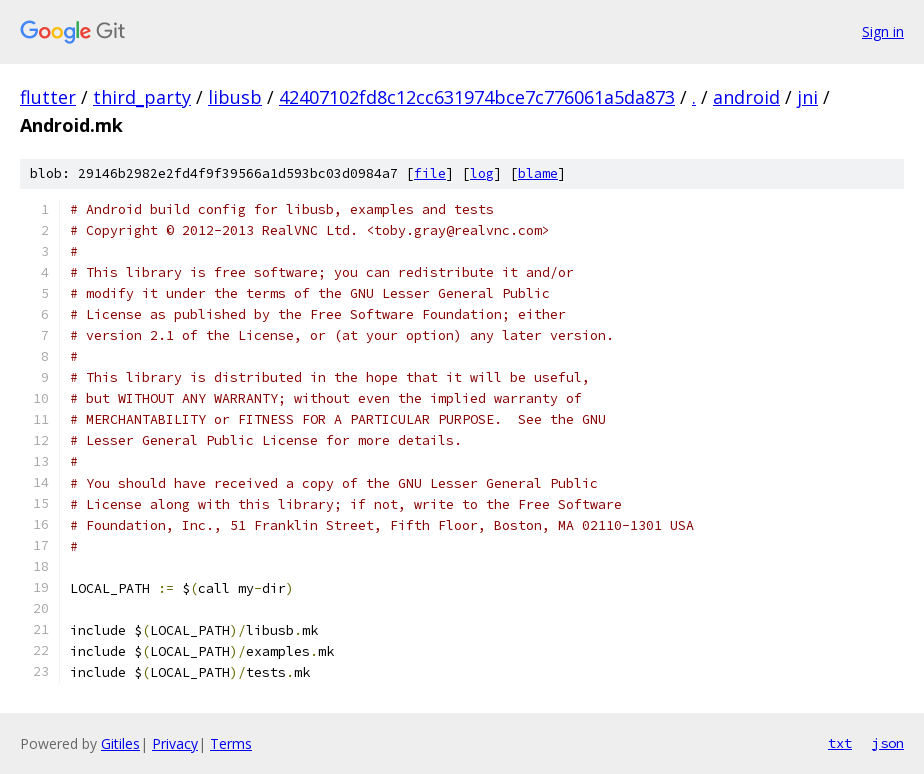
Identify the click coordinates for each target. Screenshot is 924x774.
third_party (142, 97)
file (430, 173)
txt (840, 743)
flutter (48, 97)
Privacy (175, 743)
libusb (235, 97)
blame (538, 173)
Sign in (883, 31)
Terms (231, 743)
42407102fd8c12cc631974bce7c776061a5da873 (477, 97)
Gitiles (120, 743)
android (746, 97)
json (888, 743)
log (482, 173)
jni (807, 97)
